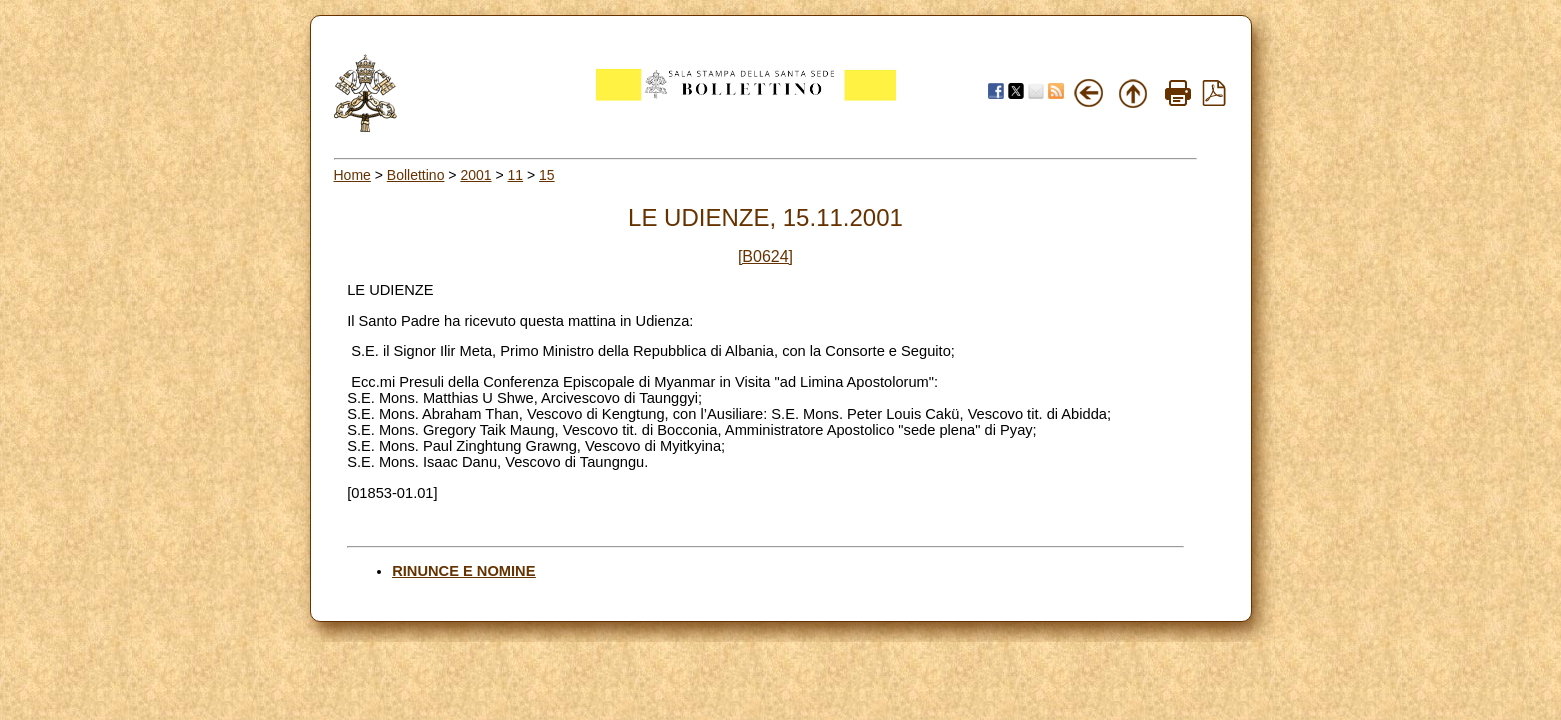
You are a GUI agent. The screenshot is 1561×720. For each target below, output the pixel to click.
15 (547, 175)
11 (516, 175)
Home (352, 175)
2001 (475, 175)
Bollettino (416, 175)
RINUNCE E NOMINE (463, 571)
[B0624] (765, 256)
